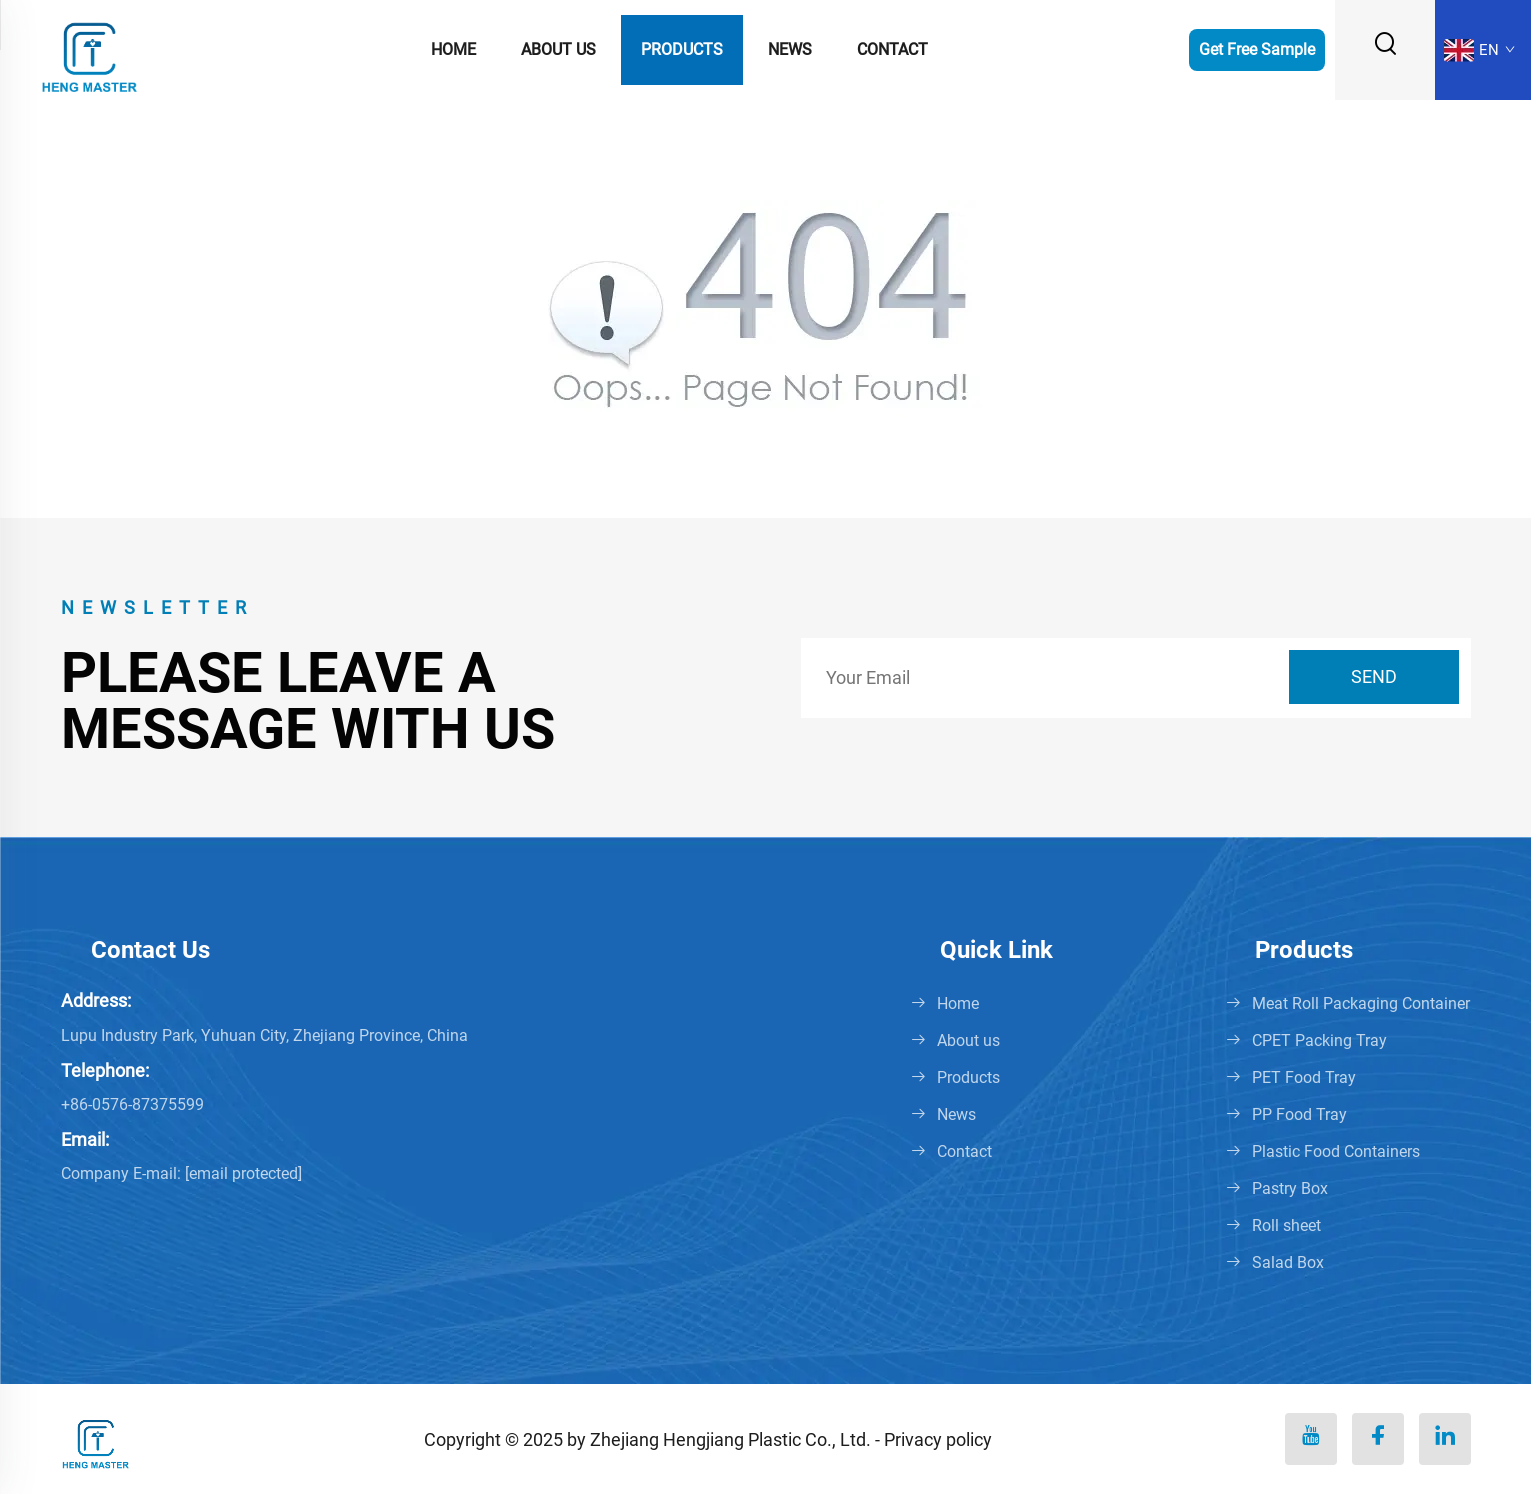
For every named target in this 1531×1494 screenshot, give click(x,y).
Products (682, 49)
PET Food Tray (1304, 1077)
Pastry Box (1290, 1188)
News (790, 49)
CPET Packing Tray (1319, 1040)
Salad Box (1288, 1262)
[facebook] (1378, 1439)
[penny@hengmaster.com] (243, 1173)
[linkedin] (1445, 1439)
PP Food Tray (1299, 1114)
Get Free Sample (1257, 49)
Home (453, 49)
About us (558, 49)
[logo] (90, 48)
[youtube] (1311, 1439)
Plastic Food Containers (1336, 1151)
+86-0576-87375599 (132, 1104)
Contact (892, 49)
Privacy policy (938, 1439)
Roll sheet (1286, 1225)
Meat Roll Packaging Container (1361, 1003)
